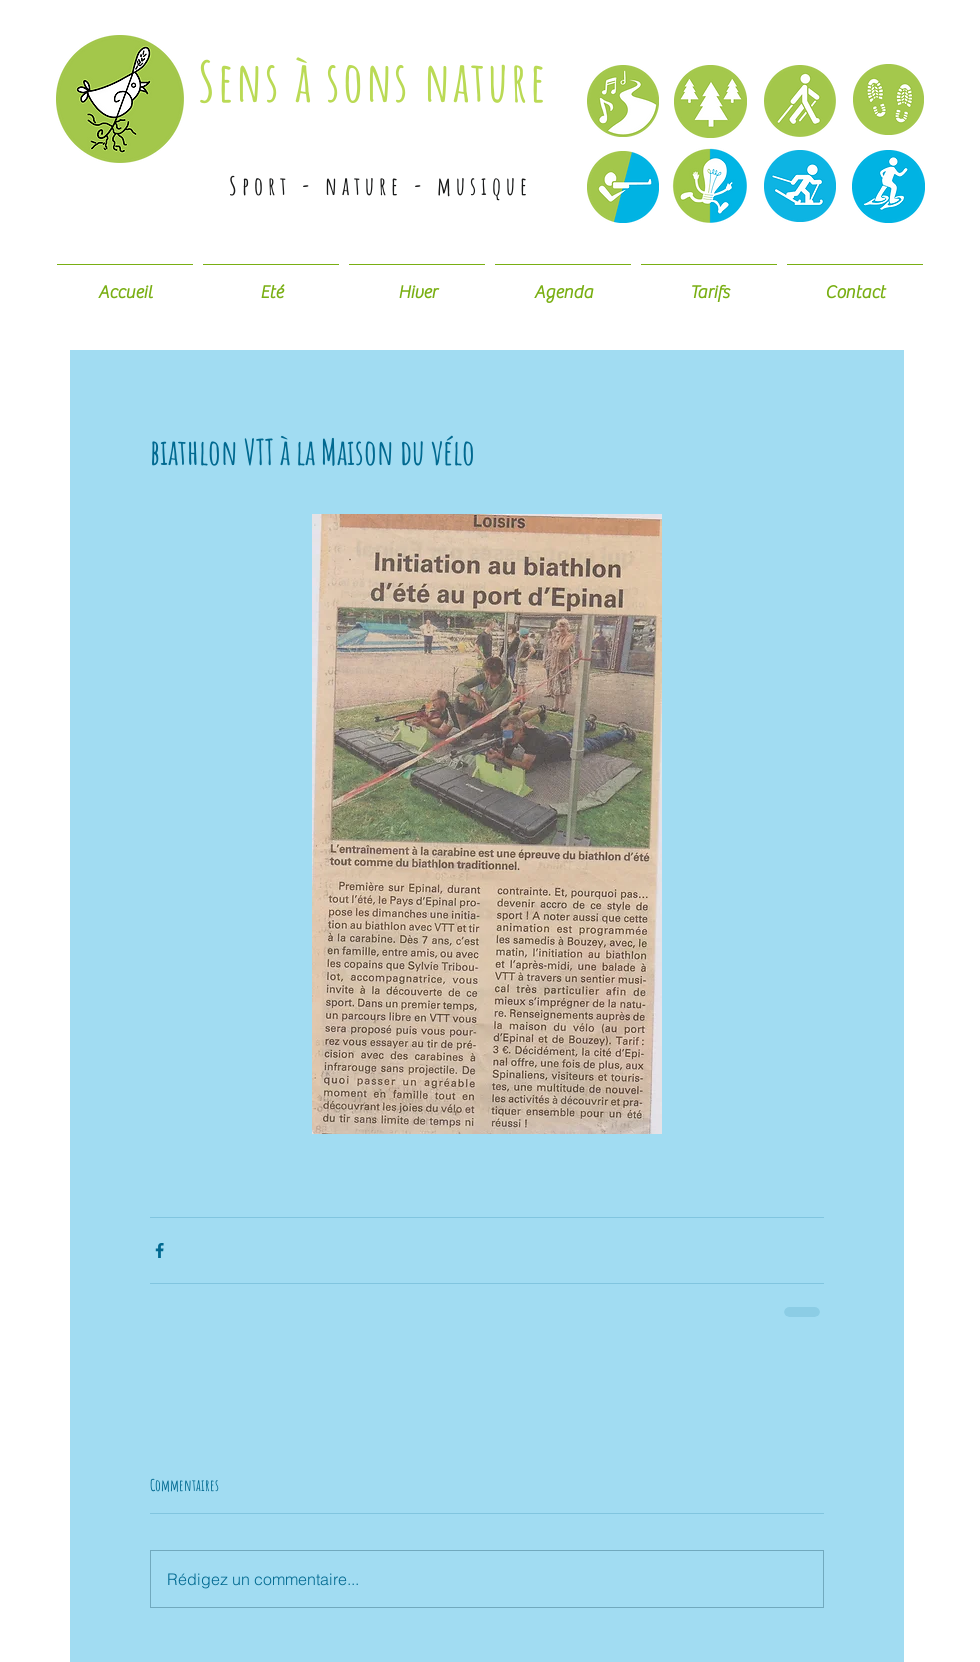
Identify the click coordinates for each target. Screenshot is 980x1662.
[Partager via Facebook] (159, 1250)
